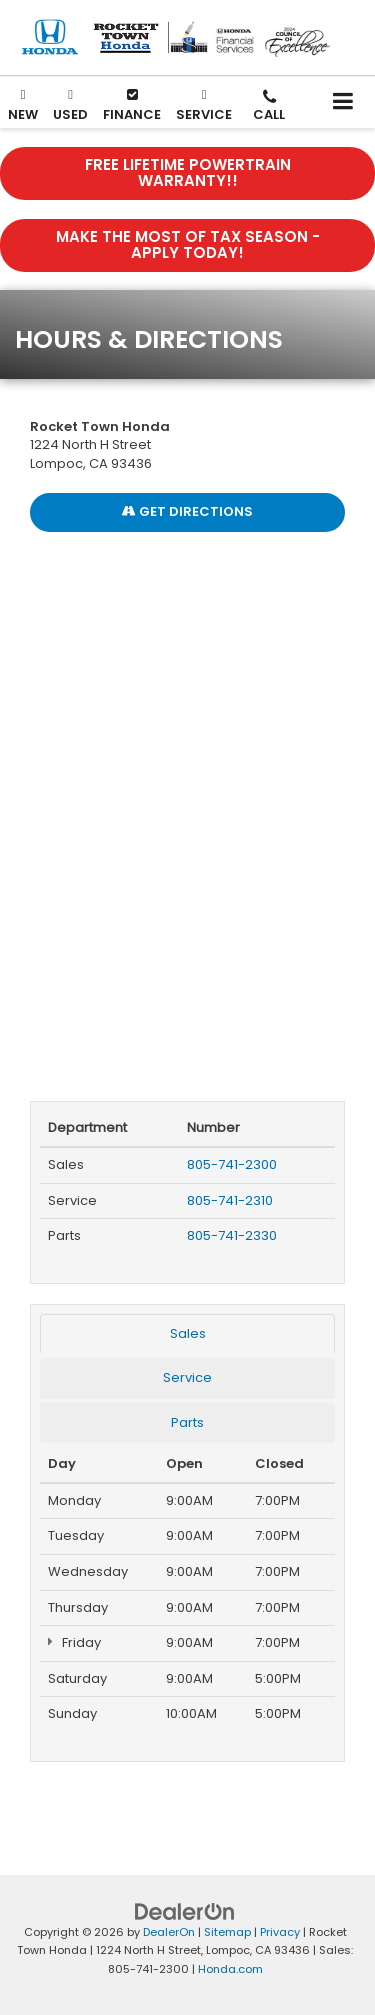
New (23, 104)
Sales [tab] (188, 1333)
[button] (269, 106)
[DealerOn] (185, 1910)
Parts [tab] (187, 1422)
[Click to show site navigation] (343, 102)
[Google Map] (187, 806)
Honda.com (230, 1969)
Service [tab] (187, 1377)
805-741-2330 (232, 1235)
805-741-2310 (230, 1200)
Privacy (280, 1932)
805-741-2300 (232, 1164)
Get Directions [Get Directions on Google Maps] (187, 511)
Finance (132, 106)
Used (70, 104)
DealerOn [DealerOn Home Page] (169, 1932)
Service (204, 104)
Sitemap (227, 1932)
